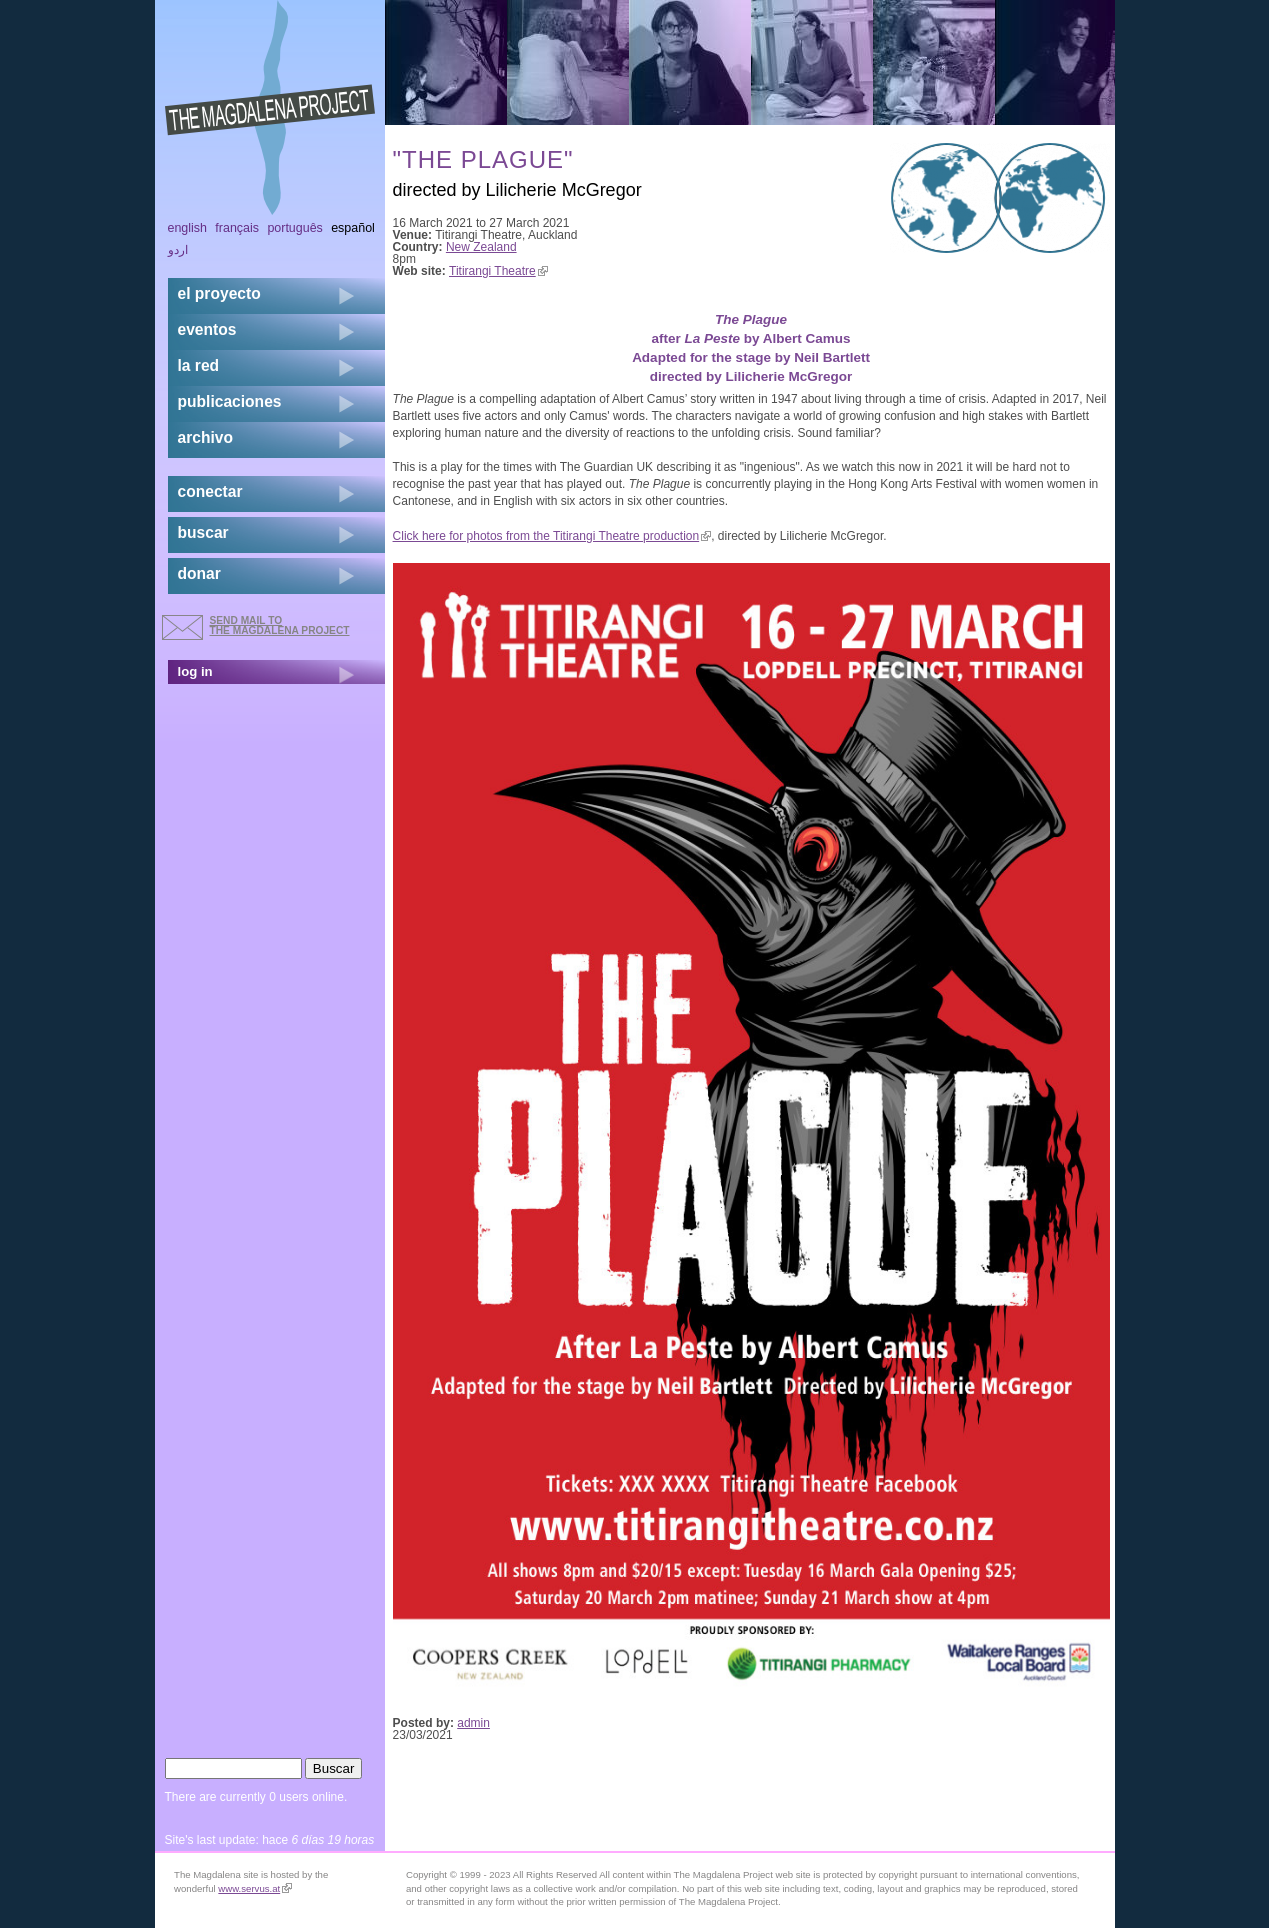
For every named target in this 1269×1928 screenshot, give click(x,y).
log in (195, 671)
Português (294, 228)
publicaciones (230, 401)
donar (199, 573)
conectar (210, 491)
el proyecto (219, 293)
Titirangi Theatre (498, 271)
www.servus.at (255, 1888)
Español (353, 228)
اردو (178, 250)
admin (473, 1723)
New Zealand (481, 247)
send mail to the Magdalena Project (280, 625)
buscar (203, 532)
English (188, 228)
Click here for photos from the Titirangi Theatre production (552, 536)
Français (237, 228)
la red (199, 365)
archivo (205, 437)
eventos (207, 329)
